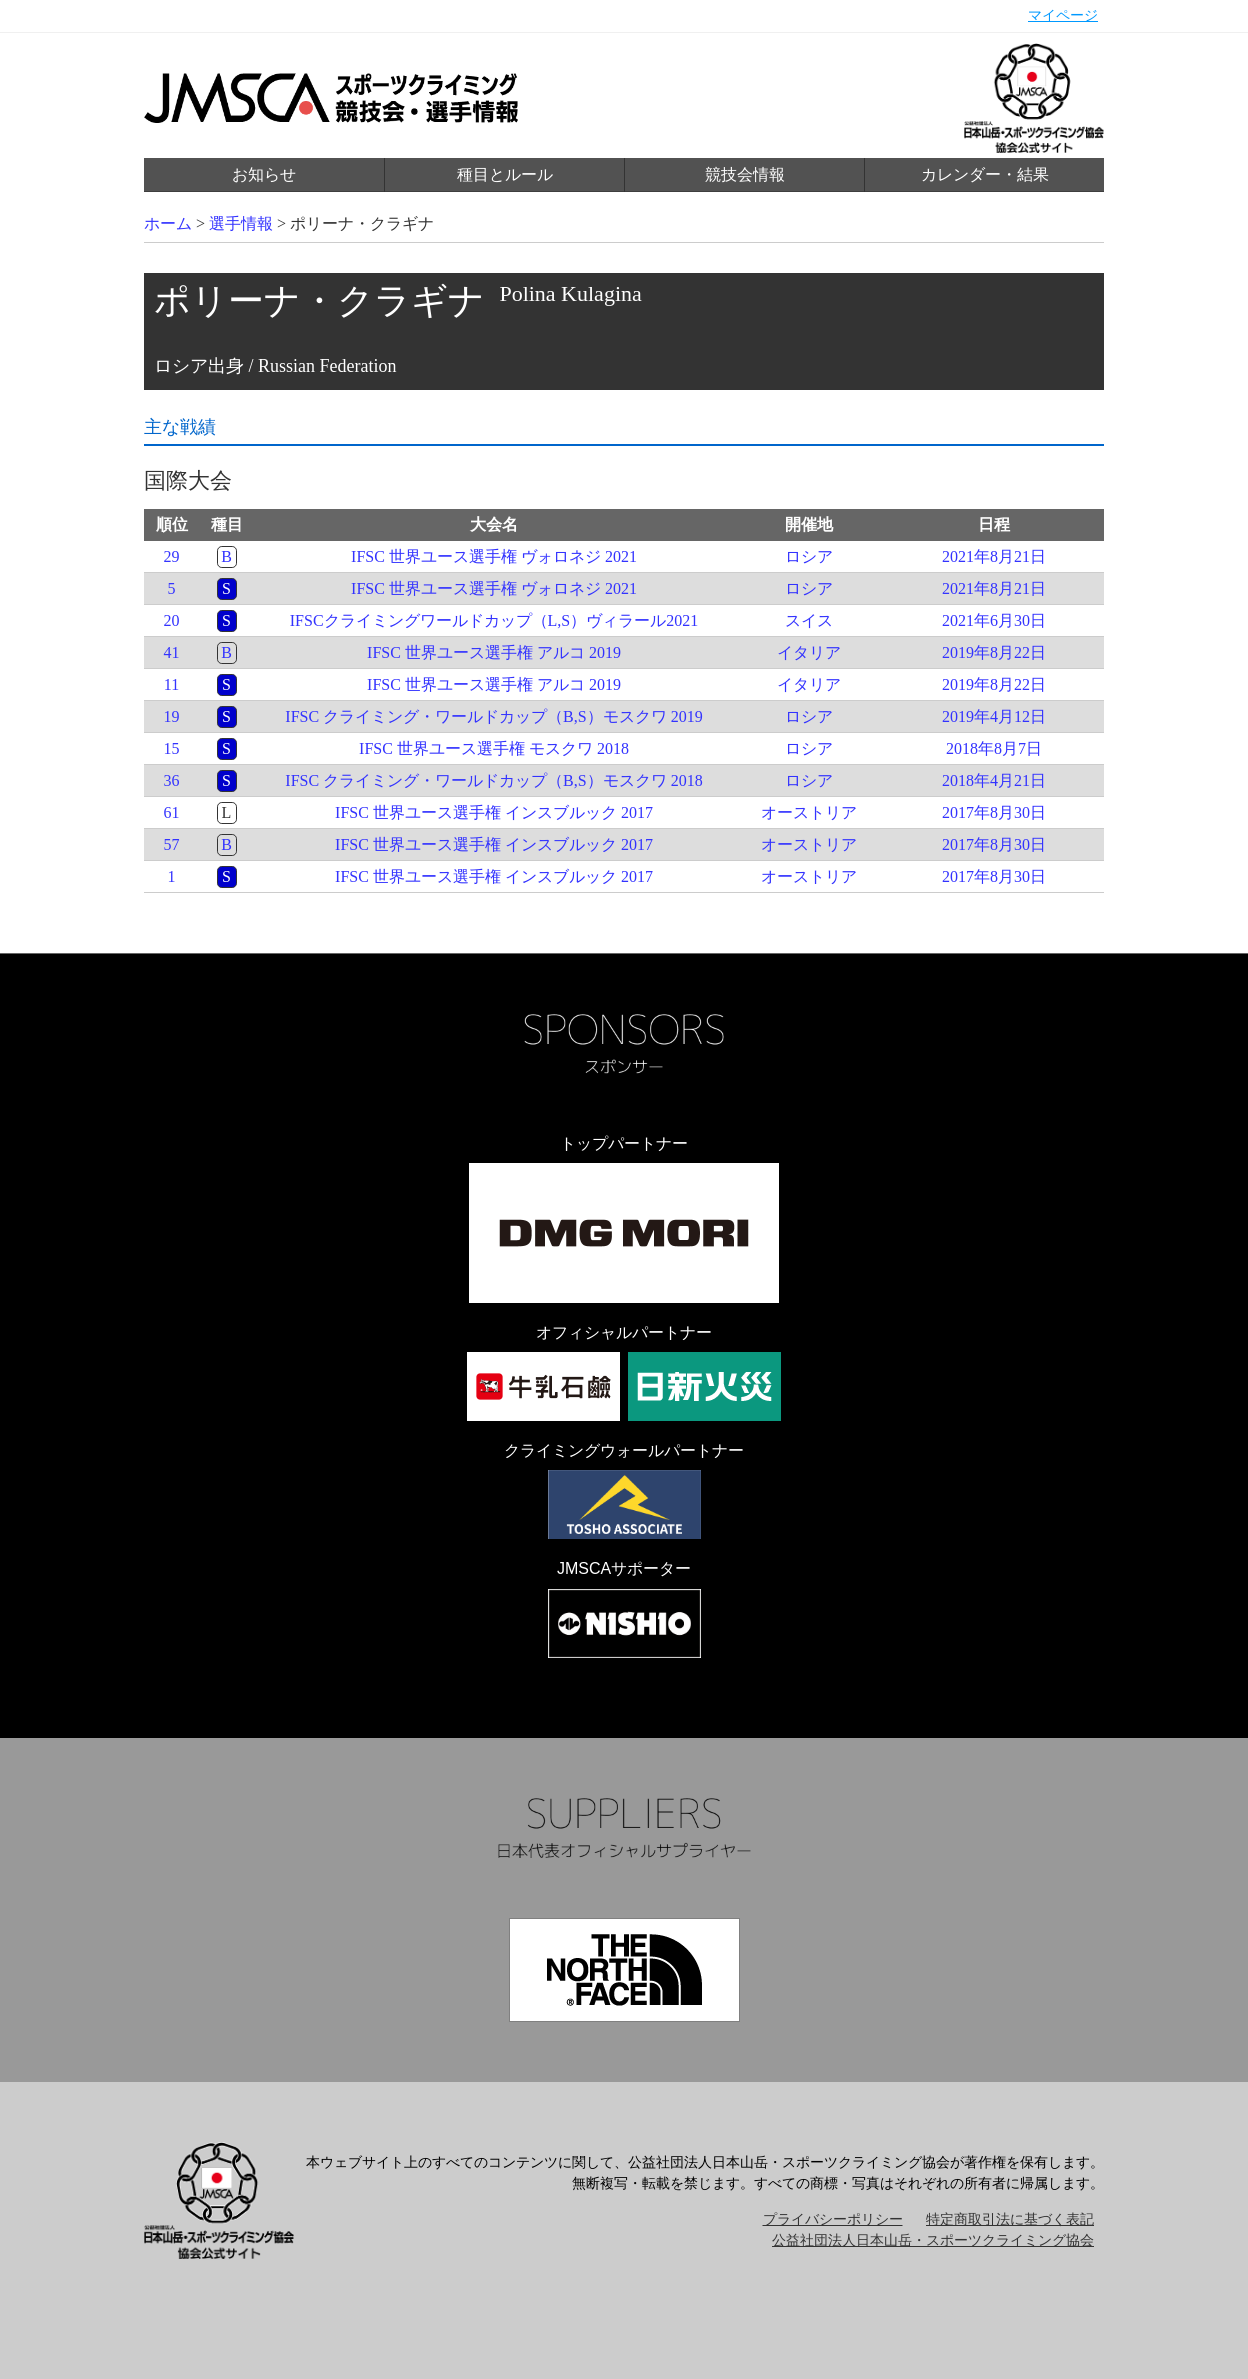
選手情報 (241, 223)
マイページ (1063, 15)
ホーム (168, 223)
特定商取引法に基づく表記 (1010, 2219)
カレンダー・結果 (985, 174)
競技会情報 (745, 174)
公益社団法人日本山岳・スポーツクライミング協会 (933, 2240)
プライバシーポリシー (833, 2219)
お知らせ (264, 174)
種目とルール (505, 174)
